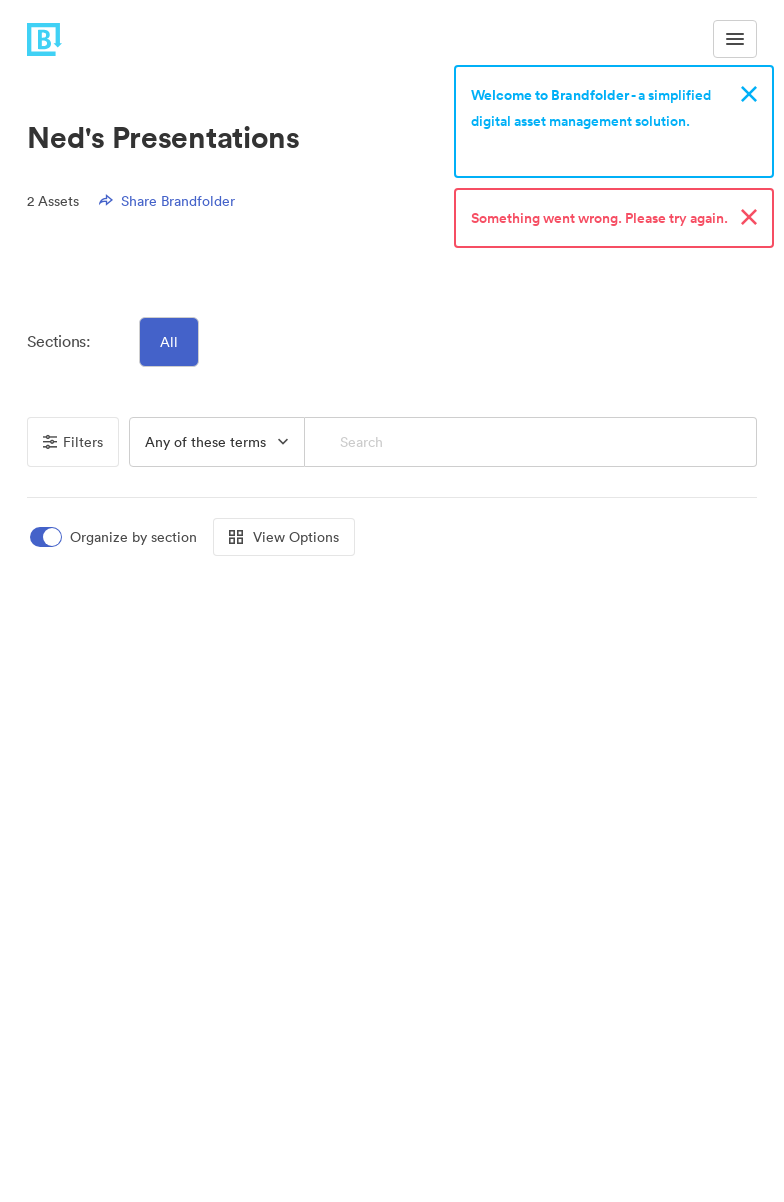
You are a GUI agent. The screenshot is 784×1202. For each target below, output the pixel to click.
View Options (284, 537)
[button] (217, 442)
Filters (73, 442)
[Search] (530, 442)
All (169, 342)
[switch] (115, 537)
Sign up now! (517, 147)
